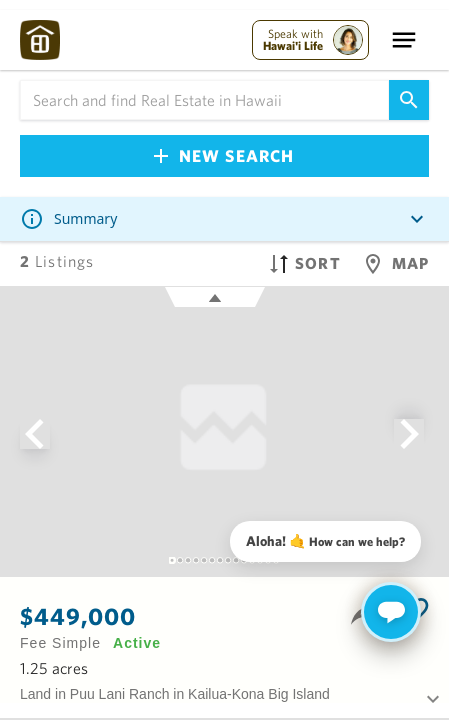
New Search (224, 155)
